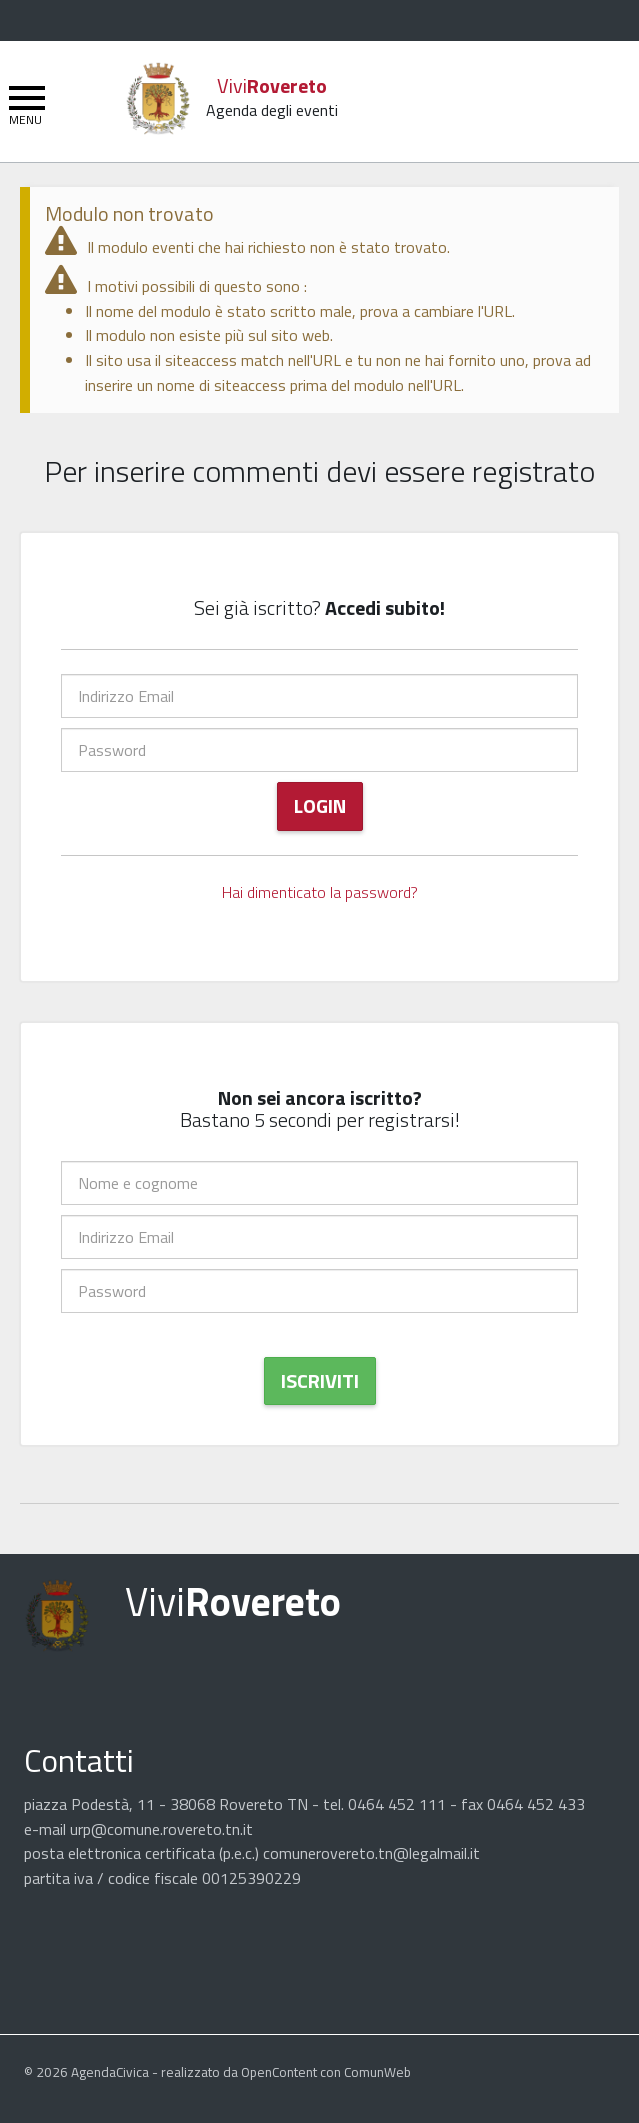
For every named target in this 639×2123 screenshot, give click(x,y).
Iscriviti (320, 1380)
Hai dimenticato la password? (320, 892)
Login (320, 805)
